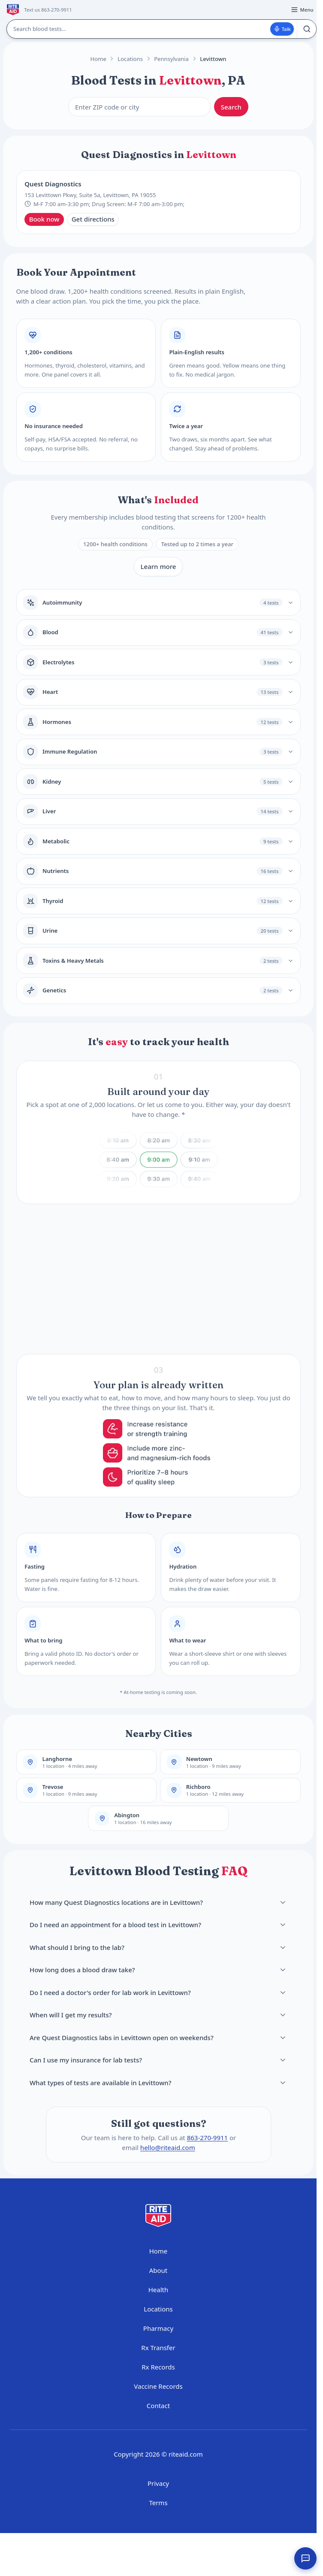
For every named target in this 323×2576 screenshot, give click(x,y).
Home (98, 59)
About (158, 2270)
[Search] (306, 29)
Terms (158, 2502)
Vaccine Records (158, 2386)
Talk (282, 29)
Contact (158, 2405)
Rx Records (158, 2367)
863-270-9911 (207, 2137)
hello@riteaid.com (167, 2147)
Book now (44, 219)
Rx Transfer (158, 2347)
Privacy (158, 2483)
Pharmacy (158, 2328)
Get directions (93, 219)
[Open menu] (302, 9)
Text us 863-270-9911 (48, 9)
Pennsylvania (171, 59)
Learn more (158, 566)
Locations (130, 59)
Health (158, 2289)
